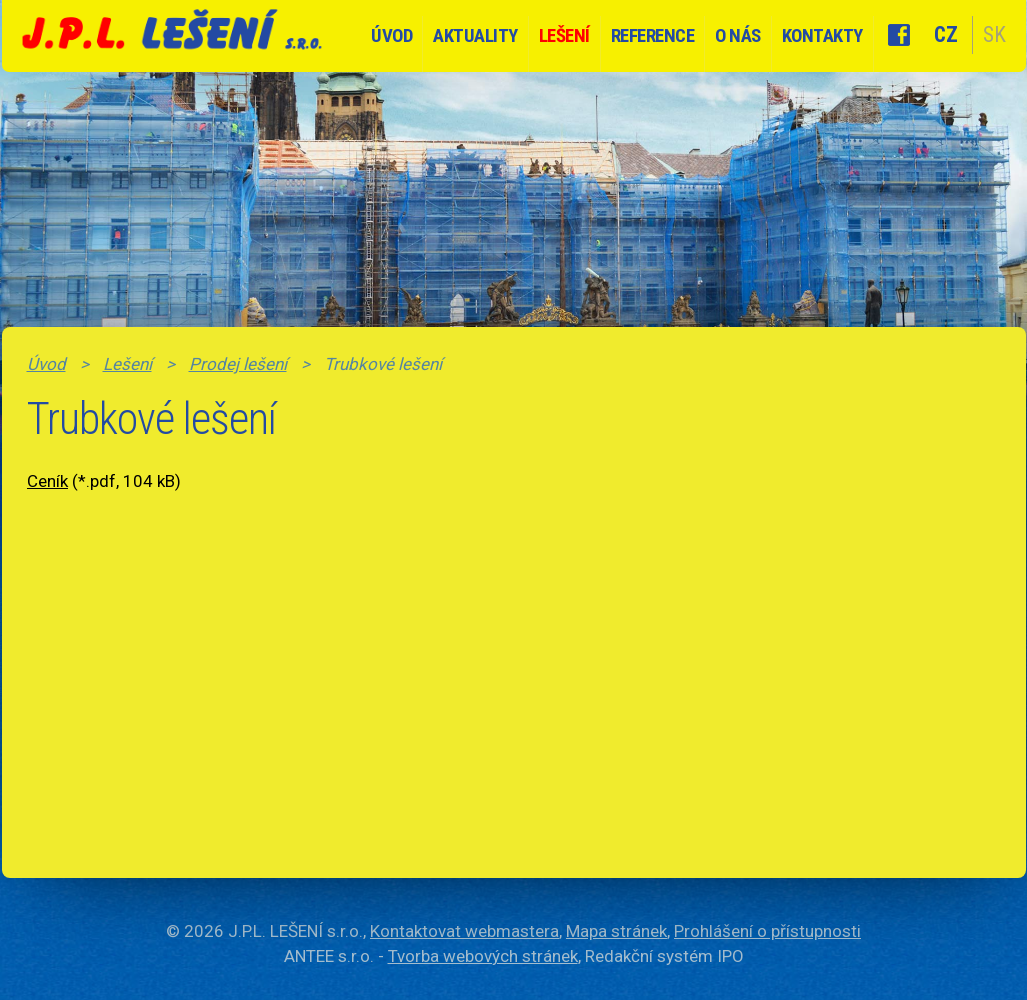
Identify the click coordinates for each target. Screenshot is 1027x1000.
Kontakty (822, 36)
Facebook (899, 35)
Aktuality (475, 36)
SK (994, 34)
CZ (946, 34)
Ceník (47, 481)
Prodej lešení (238, 364)
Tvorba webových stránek (483, 956)
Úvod (391, 36)
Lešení (564, 36)
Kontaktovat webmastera (464, 931)
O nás (738, 36)
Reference (653, 36)
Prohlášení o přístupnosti (767, 931)
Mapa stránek (616, 931)
